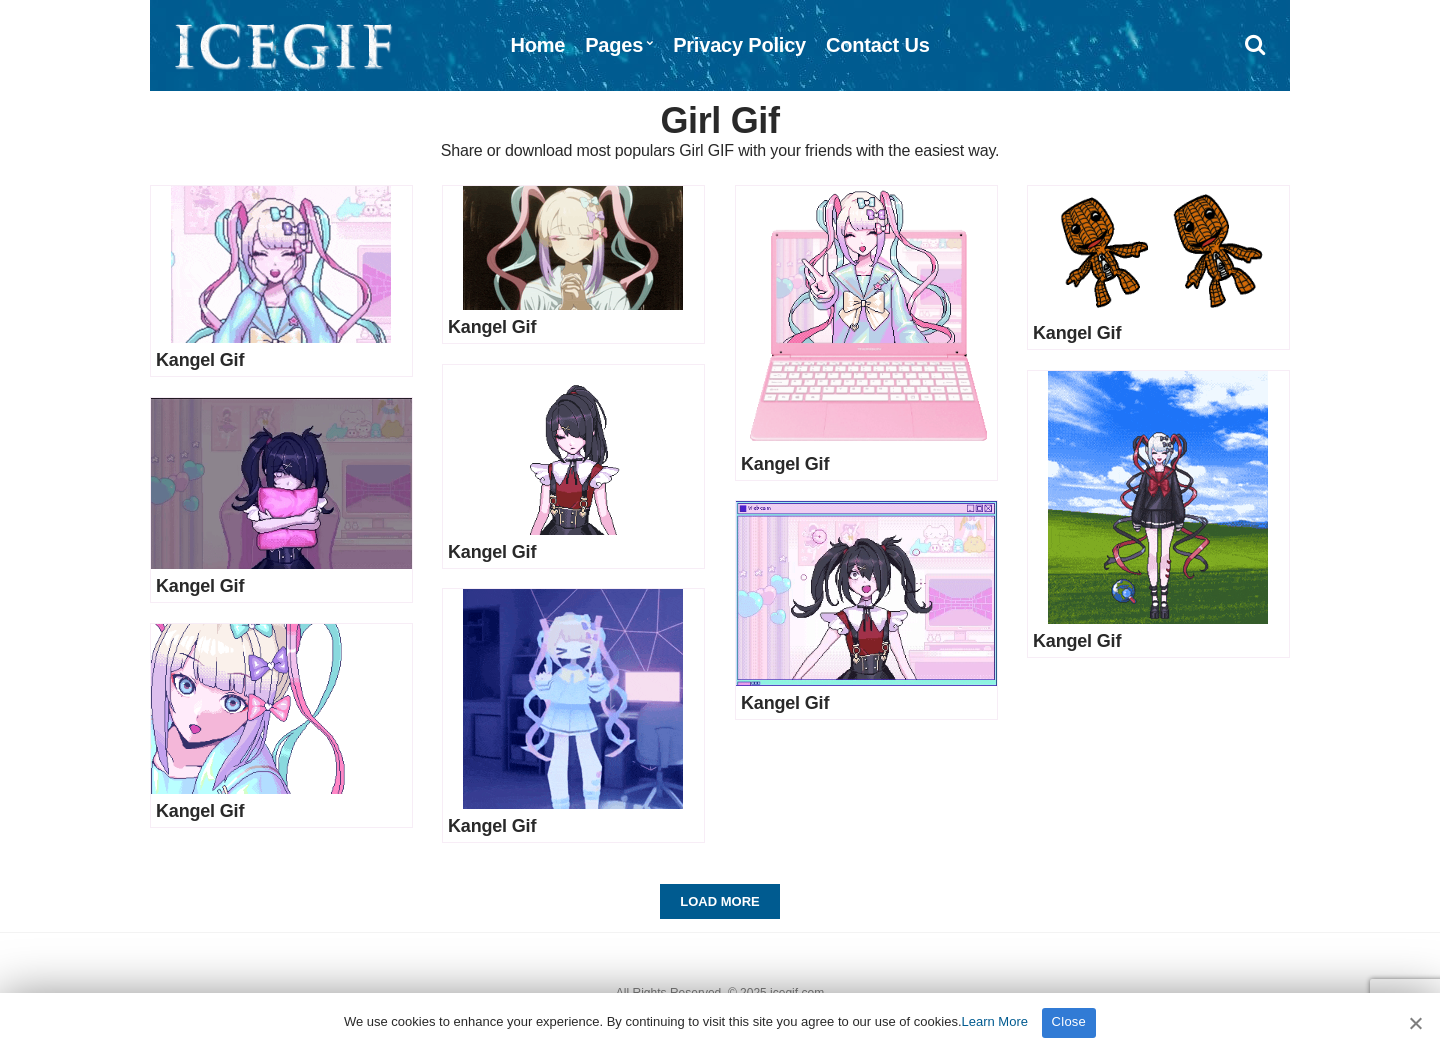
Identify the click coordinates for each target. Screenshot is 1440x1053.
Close (1069, 1021)
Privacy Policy (739, 45)
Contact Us (878, 45)
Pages (614, 45)
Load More (719, 901)
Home (537, 45)
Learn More (995, 1021)
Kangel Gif (200, 360)
